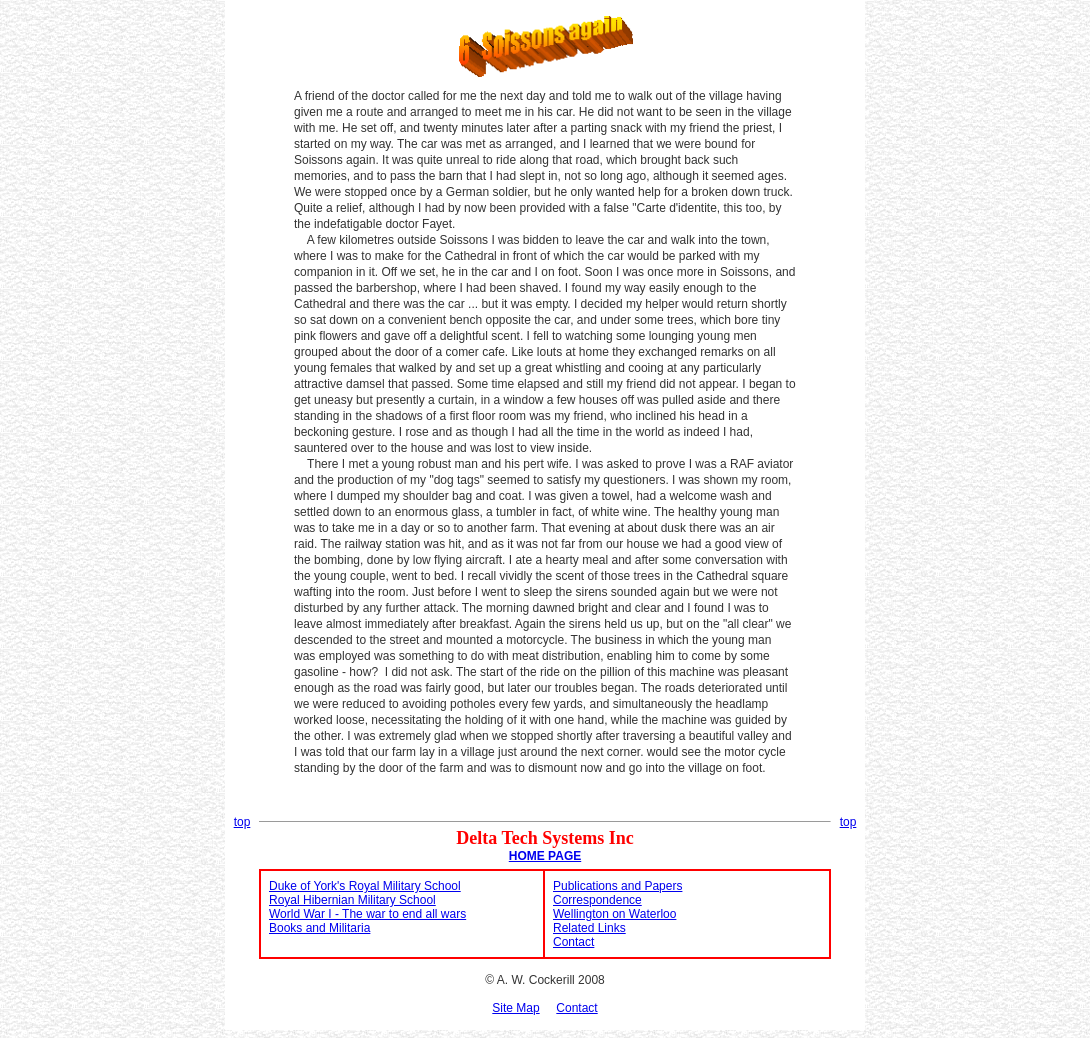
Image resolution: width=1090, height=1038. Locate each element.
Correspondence (597, 900)
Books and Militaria (319, 928)
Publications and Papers (617, 886)
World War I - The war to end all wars (367, 914)
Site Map (515, 1008)
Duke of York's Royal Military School (365, 886)
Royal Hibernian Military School (352, 900)
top (242, 822)
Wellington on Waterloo (614, 914)
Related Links (589, 928)
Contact (573, 942)
